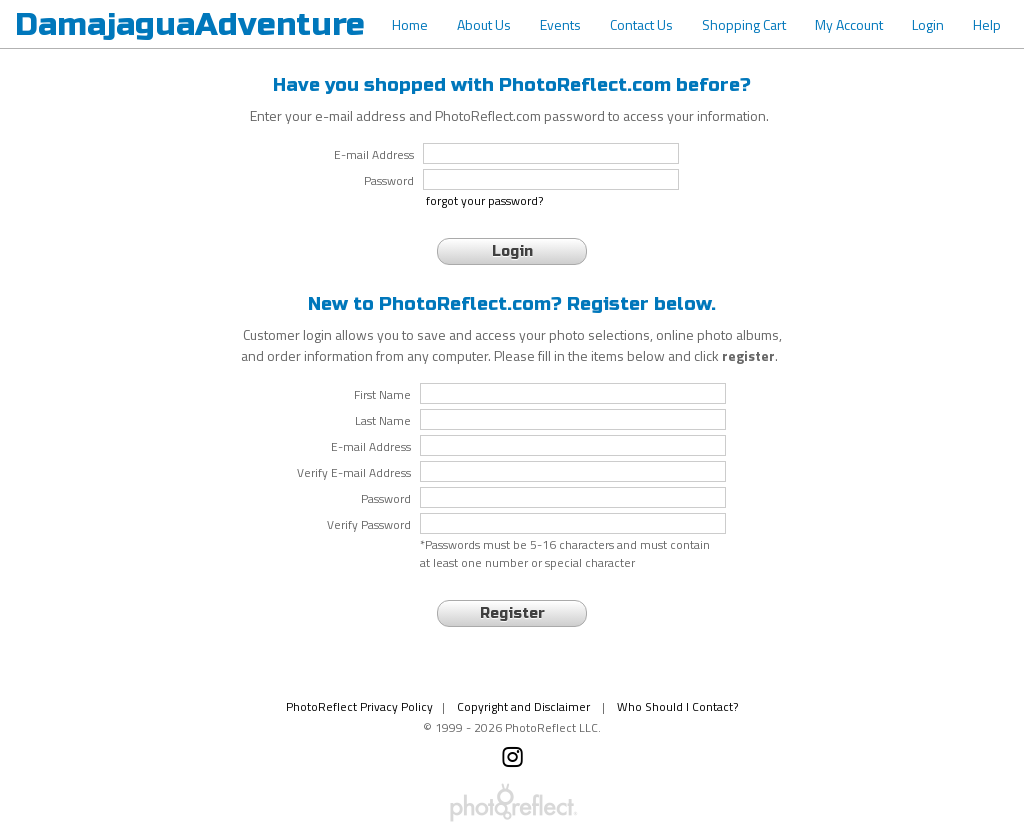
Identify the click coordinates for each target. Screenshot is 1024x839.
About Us (484, 24)
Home (410, 24)
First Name (382, 395)
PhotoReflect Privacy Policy (359, 707)
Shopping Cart (744, 24)
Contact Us (641, 24)
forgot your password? (484, 201)
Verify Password (369, 525)
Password (386, 499)
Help (987, 24)
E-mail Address (371, 447)
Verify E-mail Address (354, 473)
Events (560, 24)
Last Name (383, 421)
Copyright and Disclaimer (525, 707)
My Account (849, 24)
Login (928, 24)
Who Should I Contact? (677, 707)
